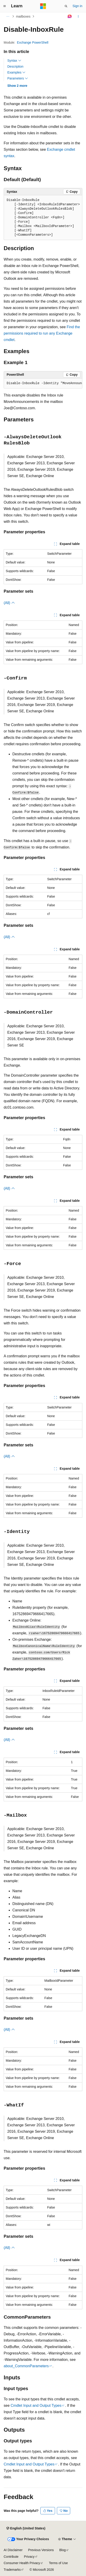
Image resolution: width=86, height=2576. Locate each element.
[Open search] (66, 6)
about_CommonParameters (26, 2366)
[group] (43, 383)
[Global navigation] (4, 6)
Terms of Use (58, 2563)
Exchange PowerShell (32, 42)
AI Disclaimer (13, 2550)
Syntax (14, 60)
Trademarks (12, 2569)
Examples (16, 72)
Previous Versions (41, 2550)
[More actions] (78, 16)
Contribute (11, 2556)
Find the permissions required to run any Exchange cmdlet (42, 333)
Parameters (17, 78)
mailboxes (23, 16)
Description (15, 66)
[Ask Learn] (69, 16)
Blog (62, 2550)
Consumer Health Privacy (22, 2563)
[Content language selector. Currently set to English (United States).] (26, 2528)
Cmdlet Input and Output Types (36, 2405)
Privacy (29, 2556)
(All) (9, 603)
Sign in (77, 6)
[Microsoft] (43, 6)
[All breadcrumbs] (8, 16)
